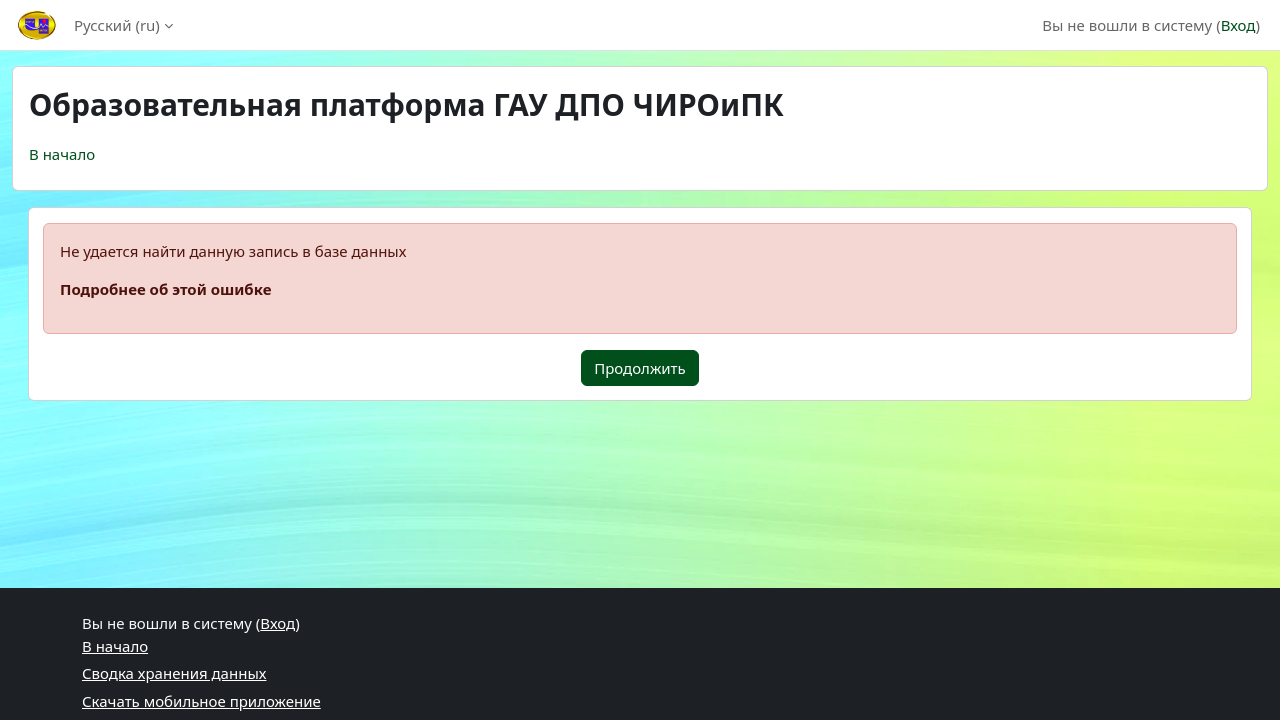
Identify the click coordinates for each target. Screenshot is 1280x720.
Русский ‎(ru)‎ (117, 25)
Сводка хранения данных (174, 673)
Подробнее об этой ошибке (165, 289)
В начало (62, 154)
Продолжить (640, 368)
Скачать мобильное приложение (201, 701)
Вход (1238, 25)
